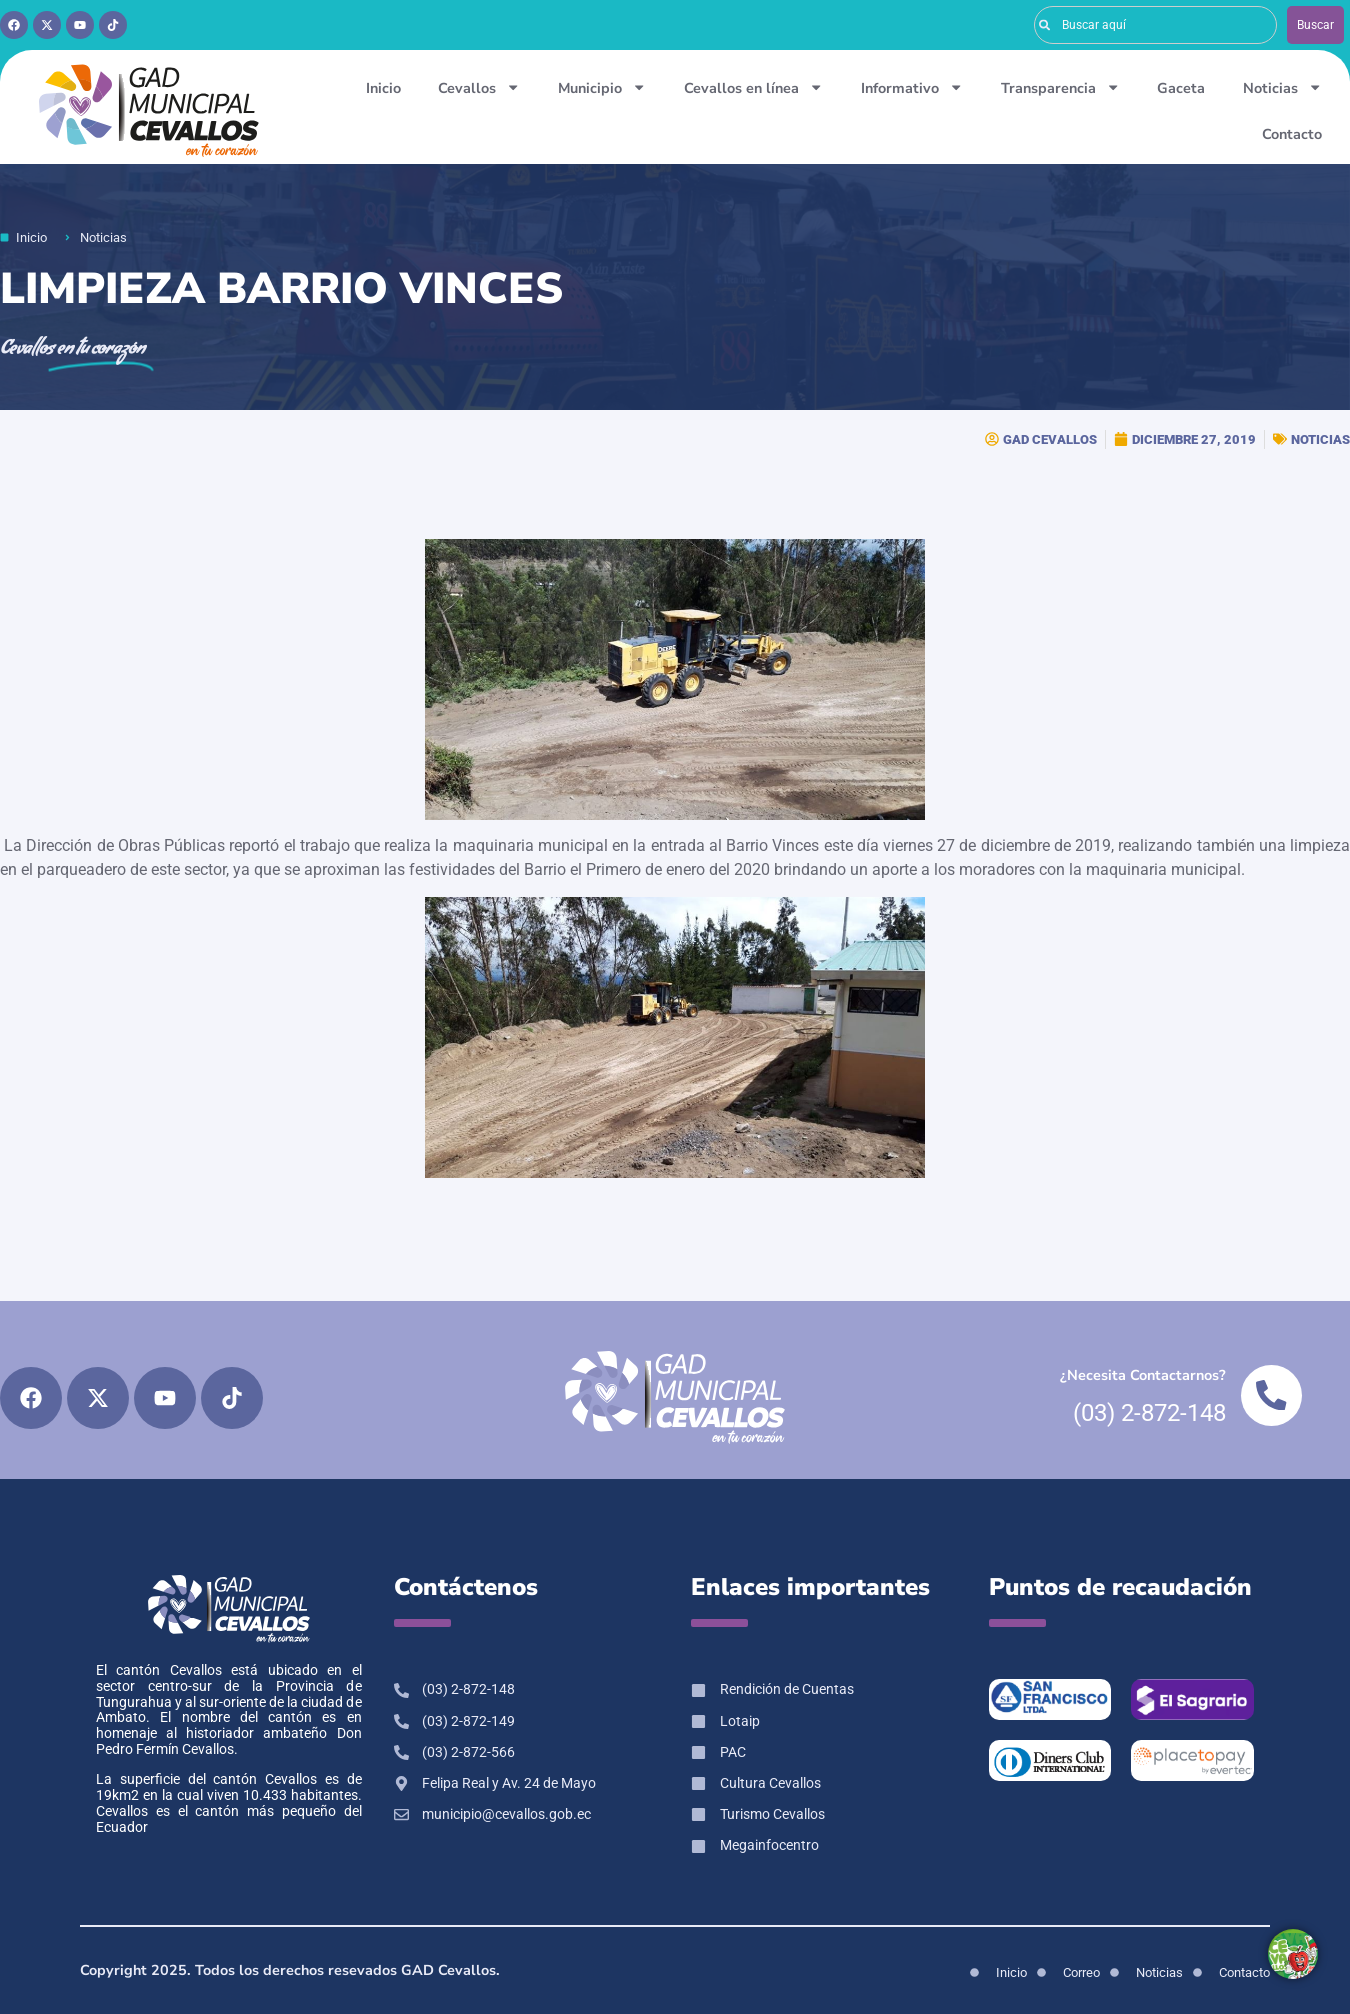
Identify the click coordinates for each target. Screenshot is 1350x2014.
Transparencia (1060, 87)
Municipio (602, 87)
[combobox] (1156, 25)
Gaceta (1181, 88)
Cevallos (479, 87)
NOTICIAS (1320, 439)
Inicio (383, 88)
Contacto (1292, 134)
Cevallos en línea (753, 87)
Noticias (1282, 87)
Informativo (912, 87)
